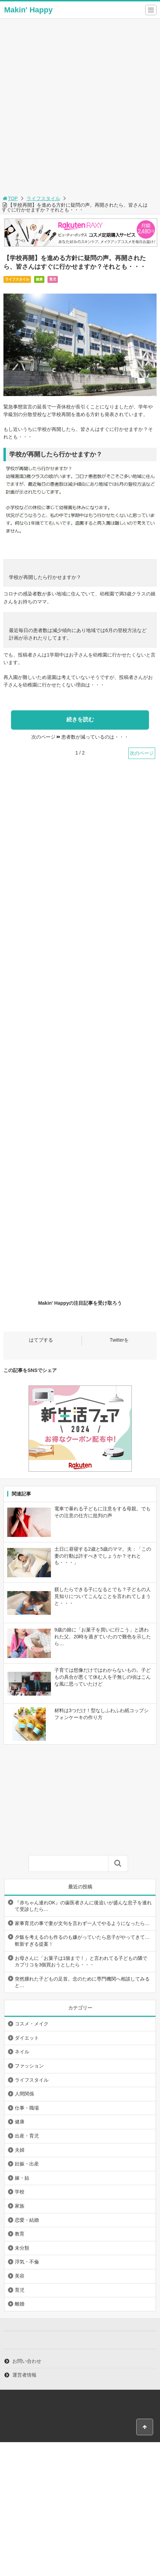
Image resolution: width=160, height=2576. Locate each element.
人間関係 (24, 2093)
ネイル (22, 2051)
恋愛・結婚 (27, 2220)
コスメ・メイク (32, 2023)
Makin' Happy (28, 10)
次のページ (142, 753)
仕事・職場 (27, 2108)
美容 (19, 2276)
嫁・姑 (22, 2178)
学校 (19, 2191)
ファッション (29, 2066)
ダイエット (27, 2038)
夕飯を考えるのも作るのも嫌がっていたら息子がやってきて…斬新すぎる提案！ (82, 1940)
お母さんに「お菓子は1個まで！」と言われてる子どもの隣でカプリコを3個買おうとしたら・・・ (81, 1961)
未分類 (22, 2248)
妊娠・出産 (27, 2164)
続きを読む (80, 719)
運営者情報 (24, 2375)
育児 (52, 279)
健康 (39, 279)
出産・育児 (27, 2136)
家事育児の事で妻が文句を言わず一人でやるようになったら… (82, 1923)
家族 (19, 2206)
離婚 (19, 2304)
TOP (10, 198)
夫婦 (19, 2150)
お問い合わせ (26, 2361)
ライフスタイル (43, 198)
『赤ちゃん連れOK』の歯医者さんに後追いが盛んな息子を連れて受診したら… (83, 1906)
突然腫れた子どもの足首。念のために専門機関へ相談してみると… (82, 1982)
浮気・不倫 (27, 2261)
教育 (19, 2234)
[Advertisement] (80, 110)
